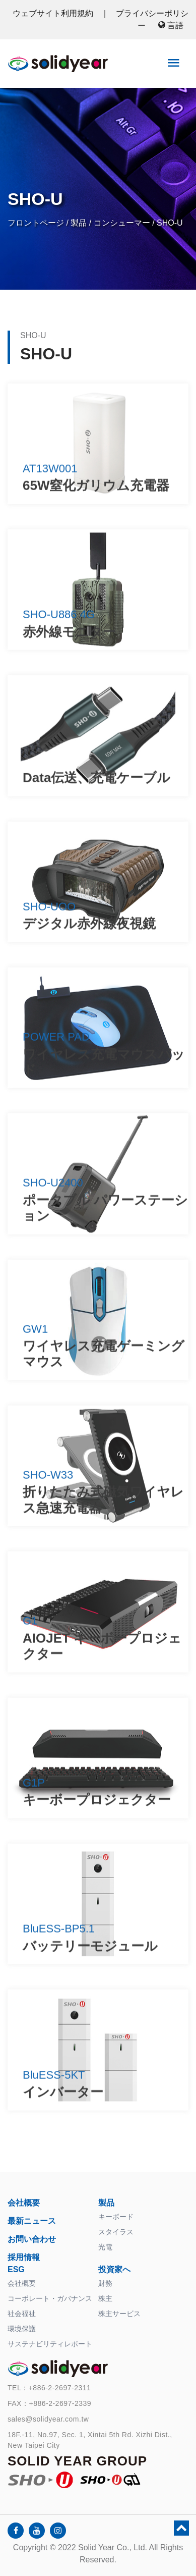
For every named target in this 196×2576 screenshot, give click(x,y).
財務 (105, 2283)
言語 (170, 25)
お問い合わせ (32, 2239)
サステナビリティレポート (50, 2344)
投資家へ (114, 2269)
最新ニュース (32, 2221)
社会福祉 (22, 2314)
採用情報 (24, 2257)
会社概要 (24, 2202)
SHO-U (170, 223)
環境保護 (22, 2329)
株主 (105, 2298)
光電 (105, 2247)
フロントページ (36, 223)
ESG (16, 2269)
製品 (79, 223)
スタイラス (116, 2232)
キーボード (116, 2217)
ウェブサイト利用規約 (54, 13)
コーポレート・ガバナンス (50, 2298)
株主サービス (119, 2314)
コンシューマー (122, 223)
